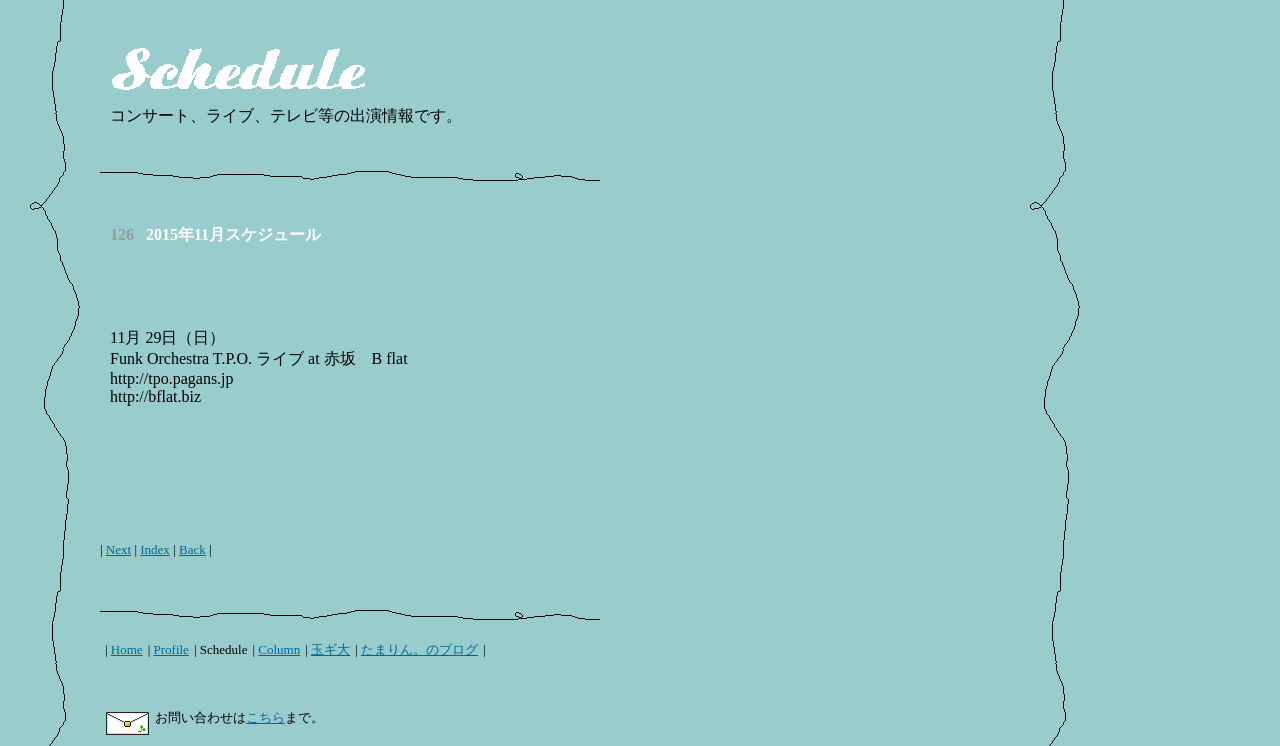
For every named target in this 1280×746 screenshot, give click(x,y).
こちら (265, 717)
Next (118, 549)
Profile (171, 649)
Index (155, 549)
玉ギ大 (330, 649)
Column (279, 649)
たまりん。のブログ (419, 649)
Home (127, 649)
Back (192, 549)
